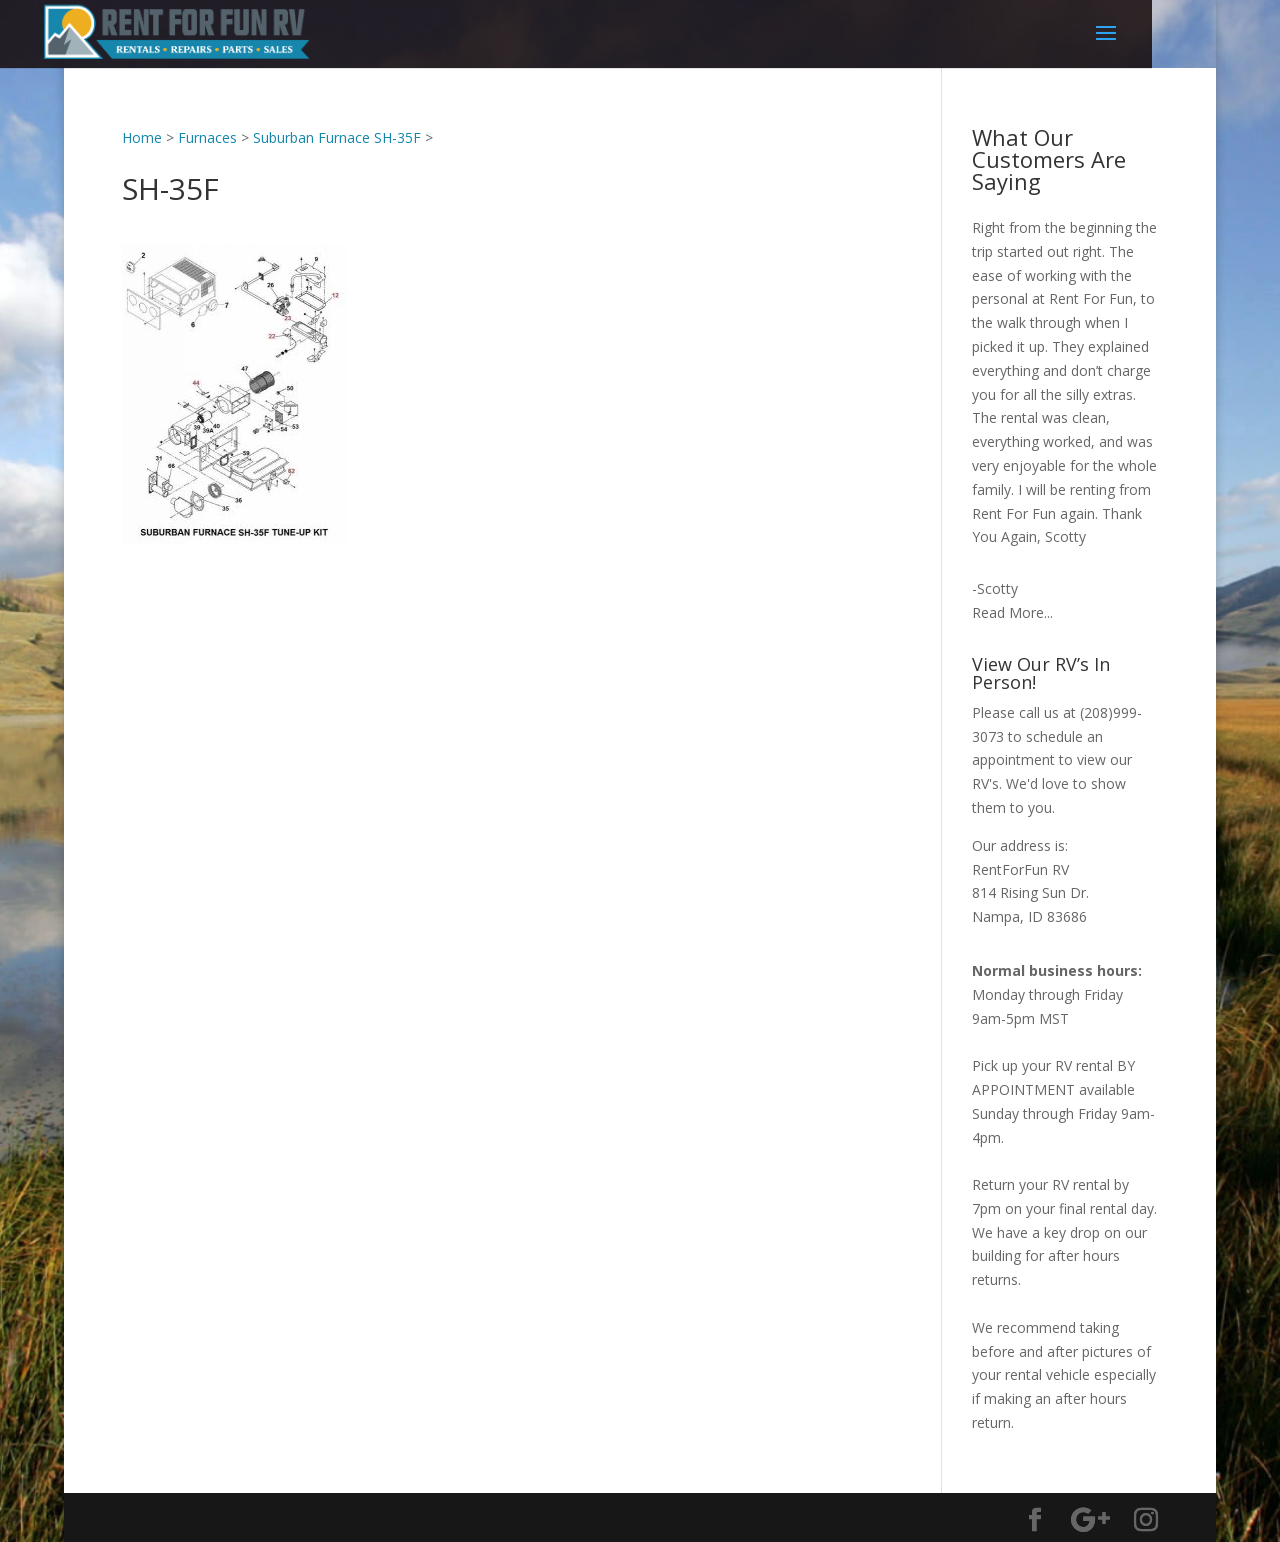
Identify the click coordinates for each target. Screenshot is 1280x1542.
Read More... (1012, 612)
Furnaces (207, 137)
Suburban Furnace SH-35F (337, 137)
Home (142, 137)
